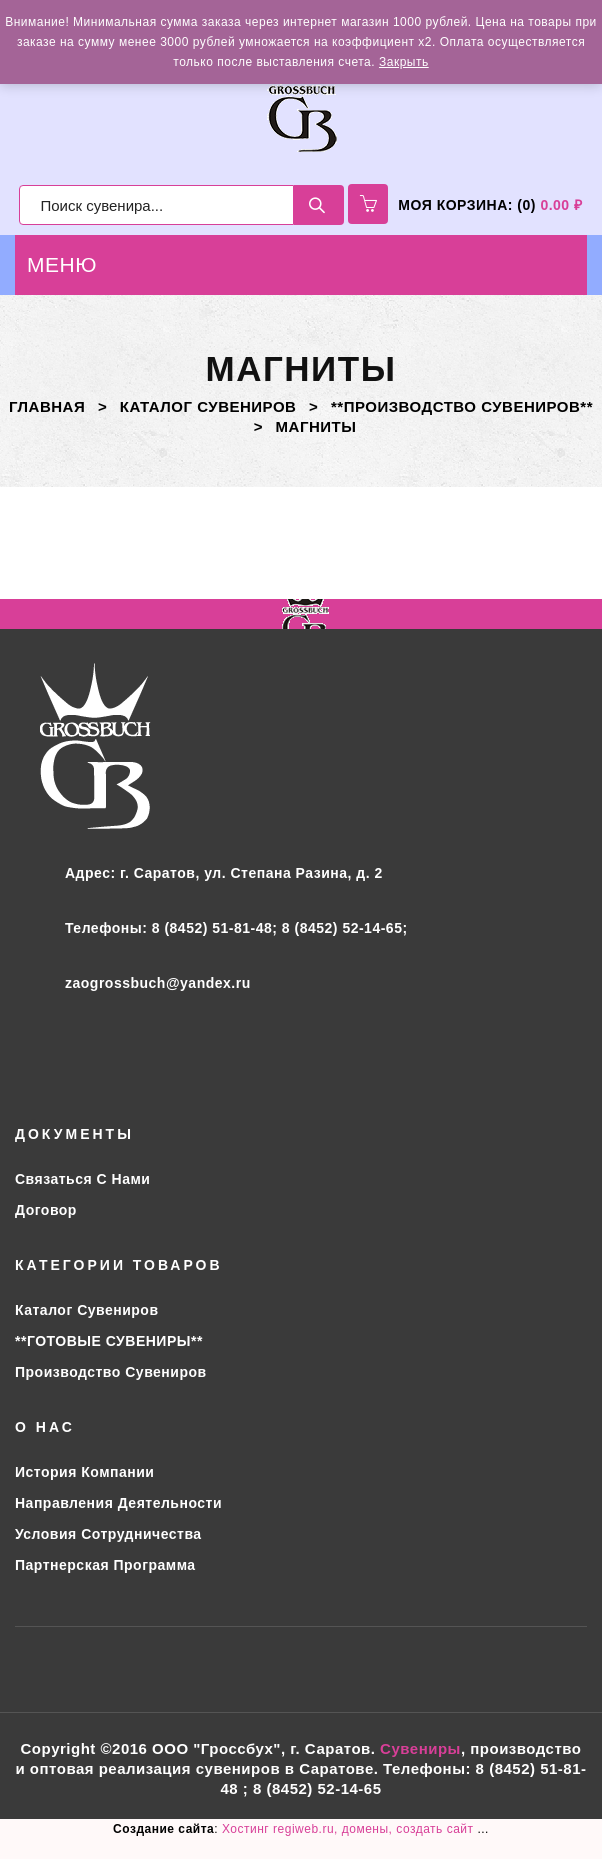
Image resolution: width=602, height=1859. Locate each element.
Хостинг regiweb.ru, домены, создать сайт (349, 1829)
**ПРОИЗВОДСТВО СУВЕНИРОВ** (462, 406)
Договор (46, 1210)
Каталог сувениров (208, 406)
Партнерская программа (105, 1565)
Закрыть (404, 62)
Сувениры (420, 1748)
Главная (47, 406)
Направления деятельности (118, 1503)
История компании (84, 1472)
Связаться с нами (82, 1179)
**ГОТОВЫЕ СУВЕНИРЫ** (109, 1341)
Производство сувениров (111, 1372)
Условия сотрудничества (108, 1534)
